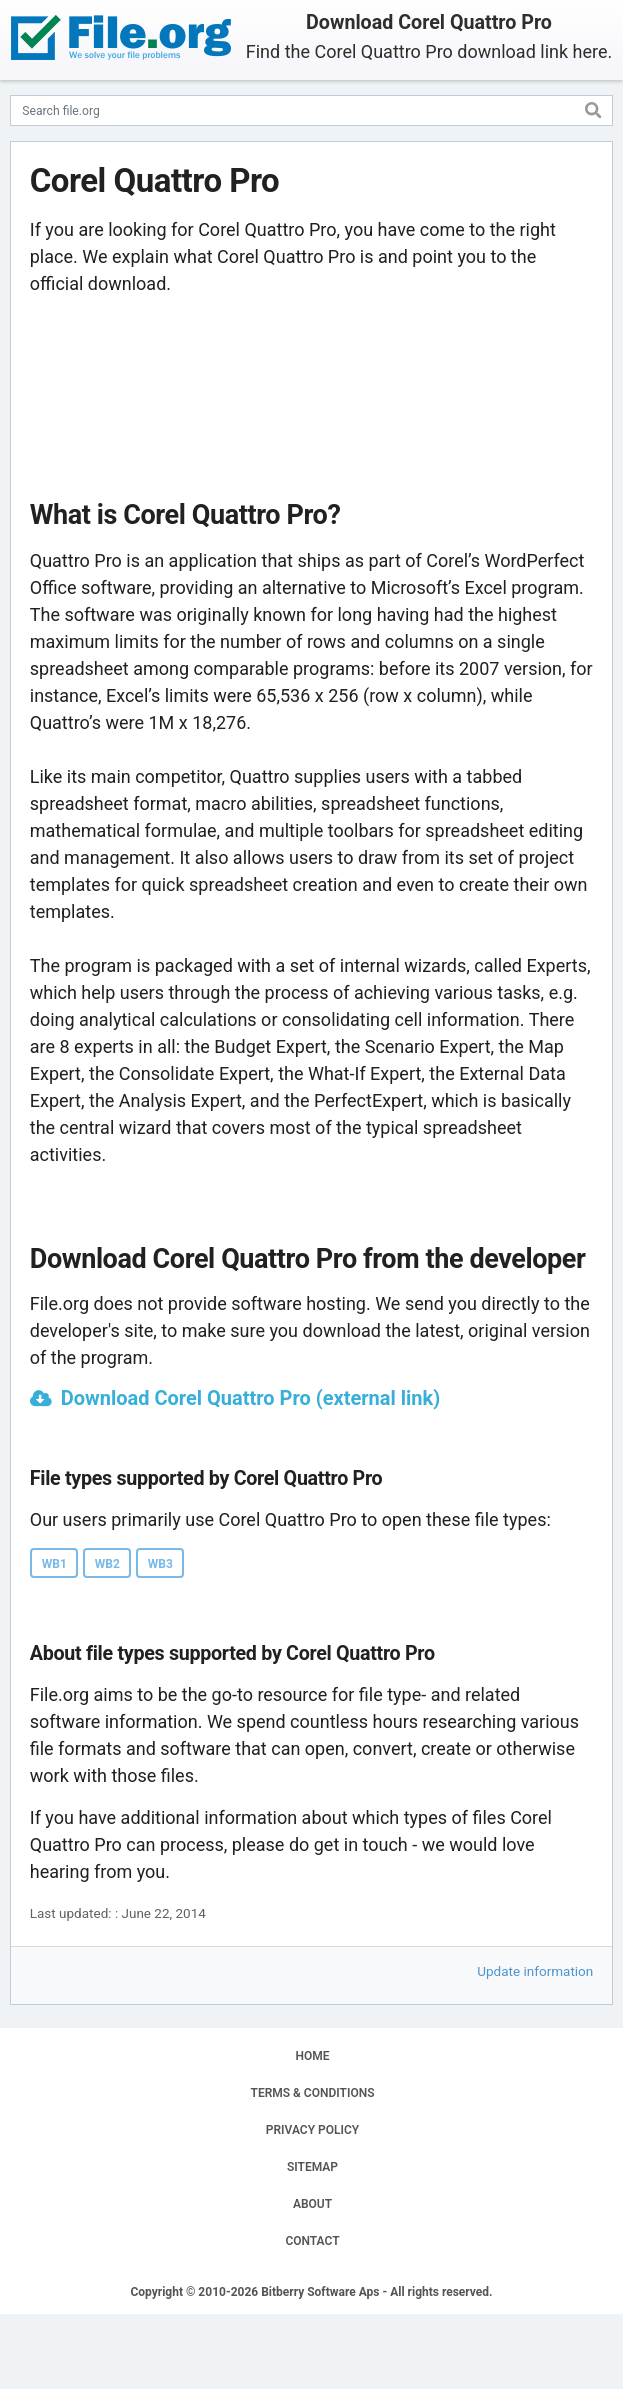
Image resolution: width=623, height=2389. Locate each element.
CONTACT (312, 2241)
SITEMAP (312, 2167)
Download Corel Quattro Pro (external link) (251, 1398)
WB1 (54, 1564)
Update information (535, 1971)
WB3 (160, 1564)
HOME (312, 2056)
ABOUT (312, 2204)
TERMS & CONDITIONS (313, 2093)
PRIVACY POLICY (312, 2130)
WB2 (107, 1564)
